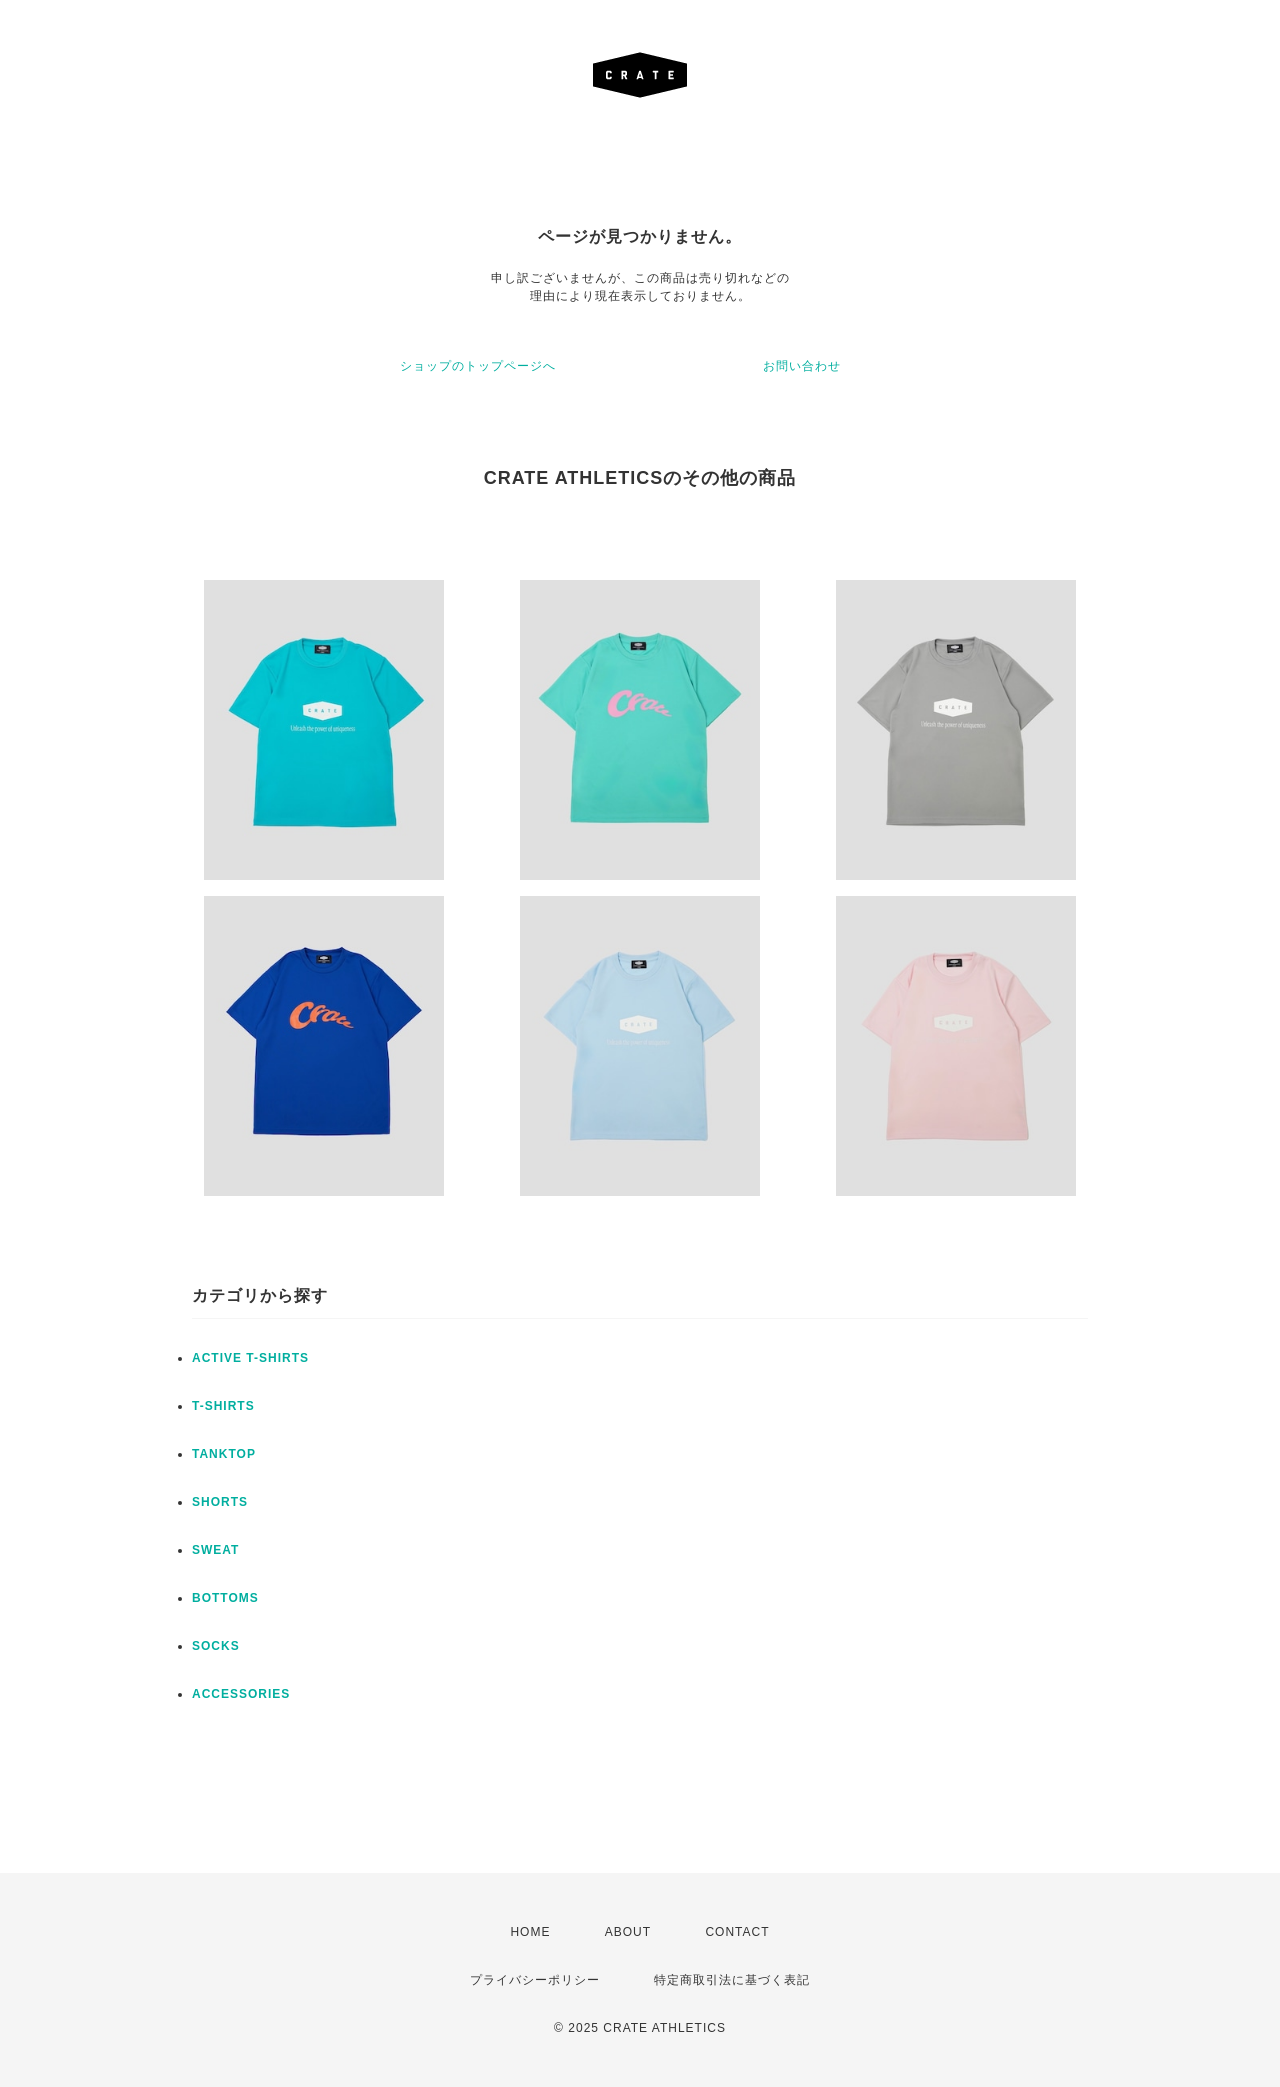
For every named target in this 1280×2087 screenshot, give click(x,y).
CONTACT (737, 1932)
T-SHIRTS (223, 1406)
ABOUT (628, 1932)
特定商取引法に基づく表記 (732, 1980)
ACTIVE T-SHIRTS (250, 1358)
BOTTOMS (225, 1598)
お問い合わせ (802, 366)
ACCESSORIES (241, 1694)
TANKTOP (224, 1454)
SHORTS (220, 1502)
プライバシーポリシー (535, 1980)
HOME (530, 1932)
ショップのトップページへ (478, 366)
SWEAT (215, 1550)
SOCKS (216, 1646)
